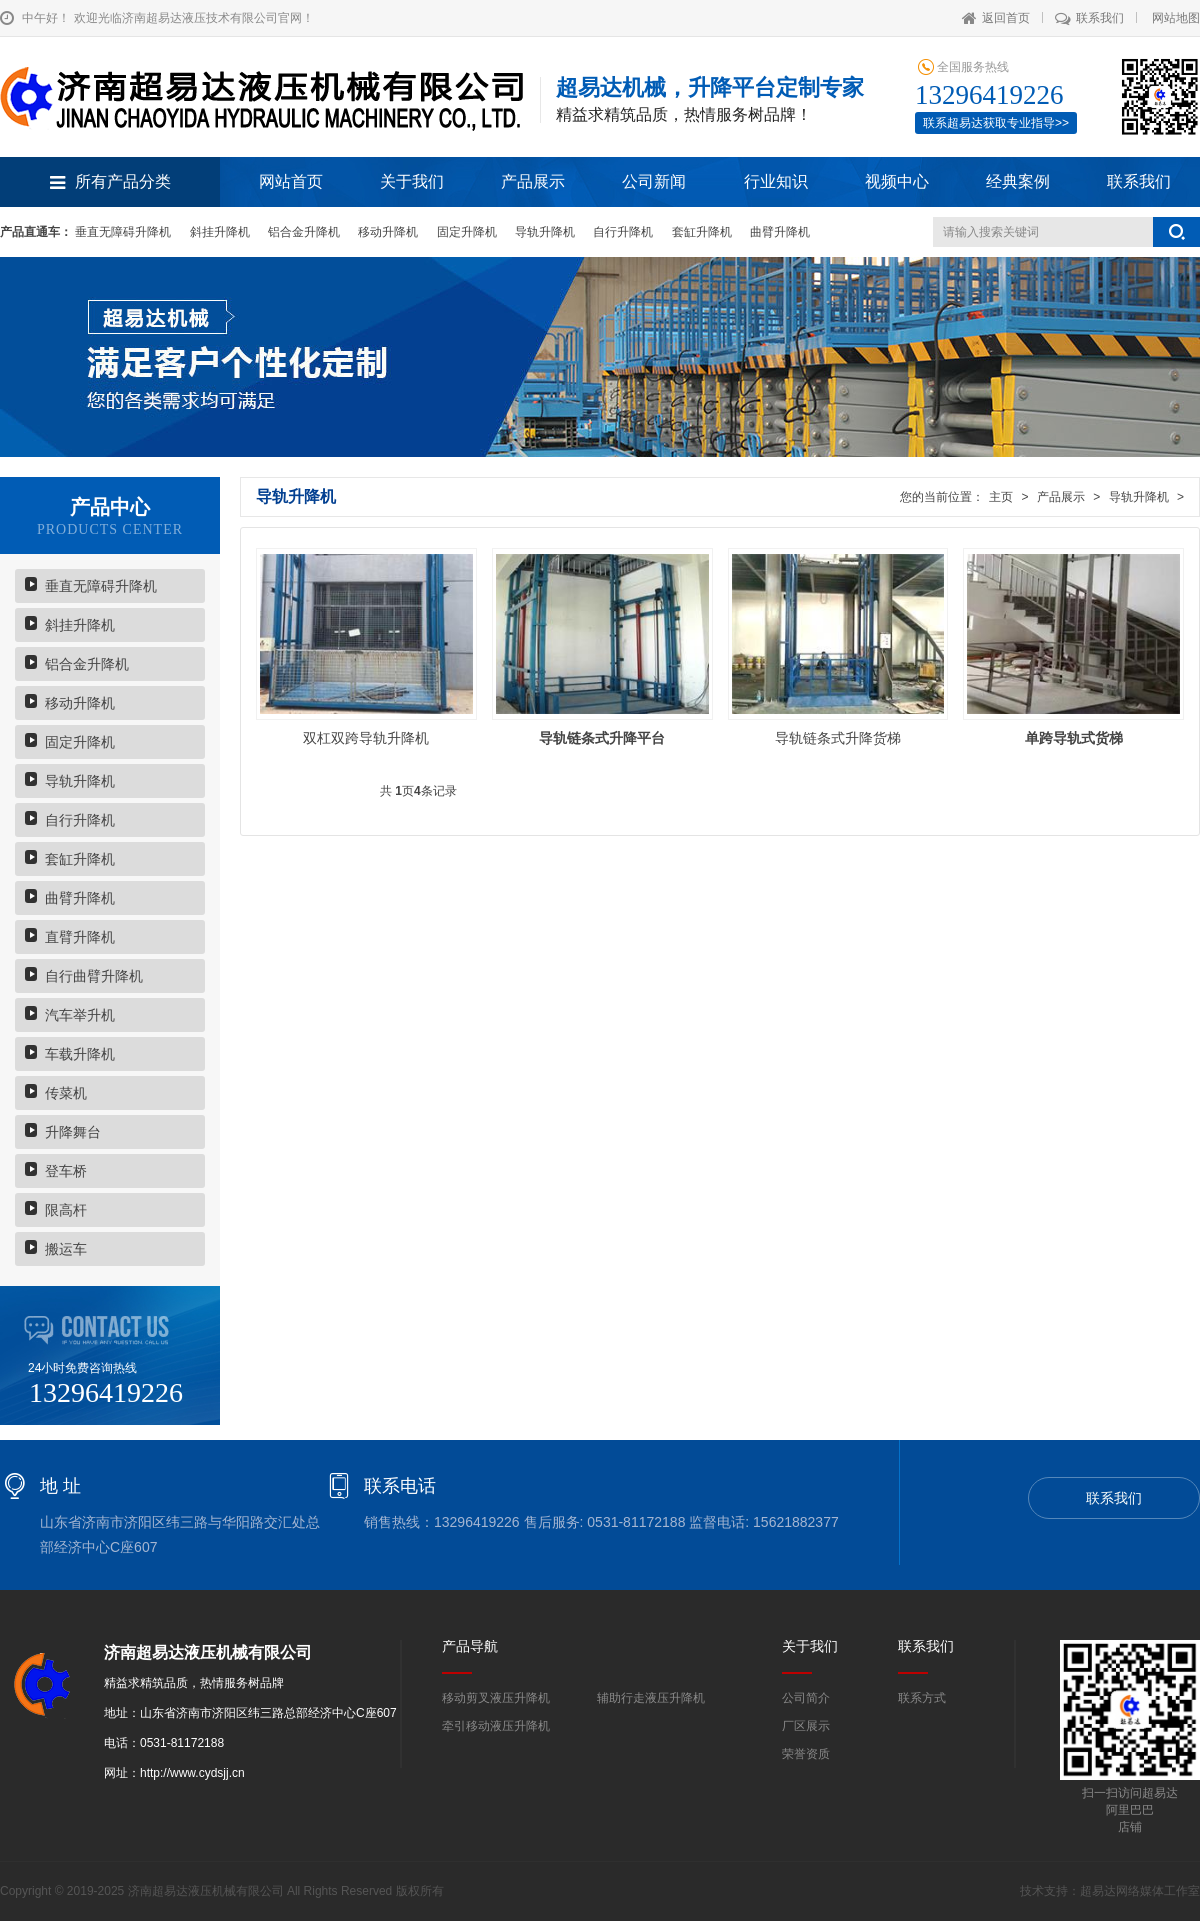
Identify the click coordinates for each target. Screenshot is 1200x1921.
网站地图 (1176, 18)
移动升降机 (388, 232)
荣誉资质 (806, 1754)
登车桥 (66, 1171)
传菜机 (66, 1093)
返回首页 (996, 18)
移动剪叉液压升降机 (496, 1698)
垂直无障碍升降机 (123, 232)
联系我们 (1089, 18)
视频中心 (897, 181)
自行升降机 (623, 232)
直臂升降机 (80, 937)
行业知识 (776, 181)
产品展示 (533, 181)
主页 (1001, 497)
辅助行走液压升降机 (651, 1698)
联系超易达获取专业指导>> (996, 123)
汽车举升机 (80, 1015)
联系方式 (922, 1698)
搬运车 (66, 1249)
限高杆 (66, 1210)
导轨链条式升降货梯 (838, 738)
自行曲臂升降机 (94, 976)
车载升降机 (80, 1054)
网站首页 (291, 181)
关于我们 (412, 181)
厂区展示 (806, 1726)
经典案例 (1018, 181)
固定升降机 (467, 232)
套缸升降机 (702, 232)
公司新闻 (654, 181)
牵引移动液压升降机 (496, 1726)
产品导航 (470, 1646)
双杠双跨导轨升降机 (366, 738)
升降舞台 (73, 1132)
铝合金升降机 (304, 232)
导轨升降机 (545, 232)
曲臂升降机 (780, 232)
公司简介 (806, 1698)
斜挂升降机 (220, 232)
